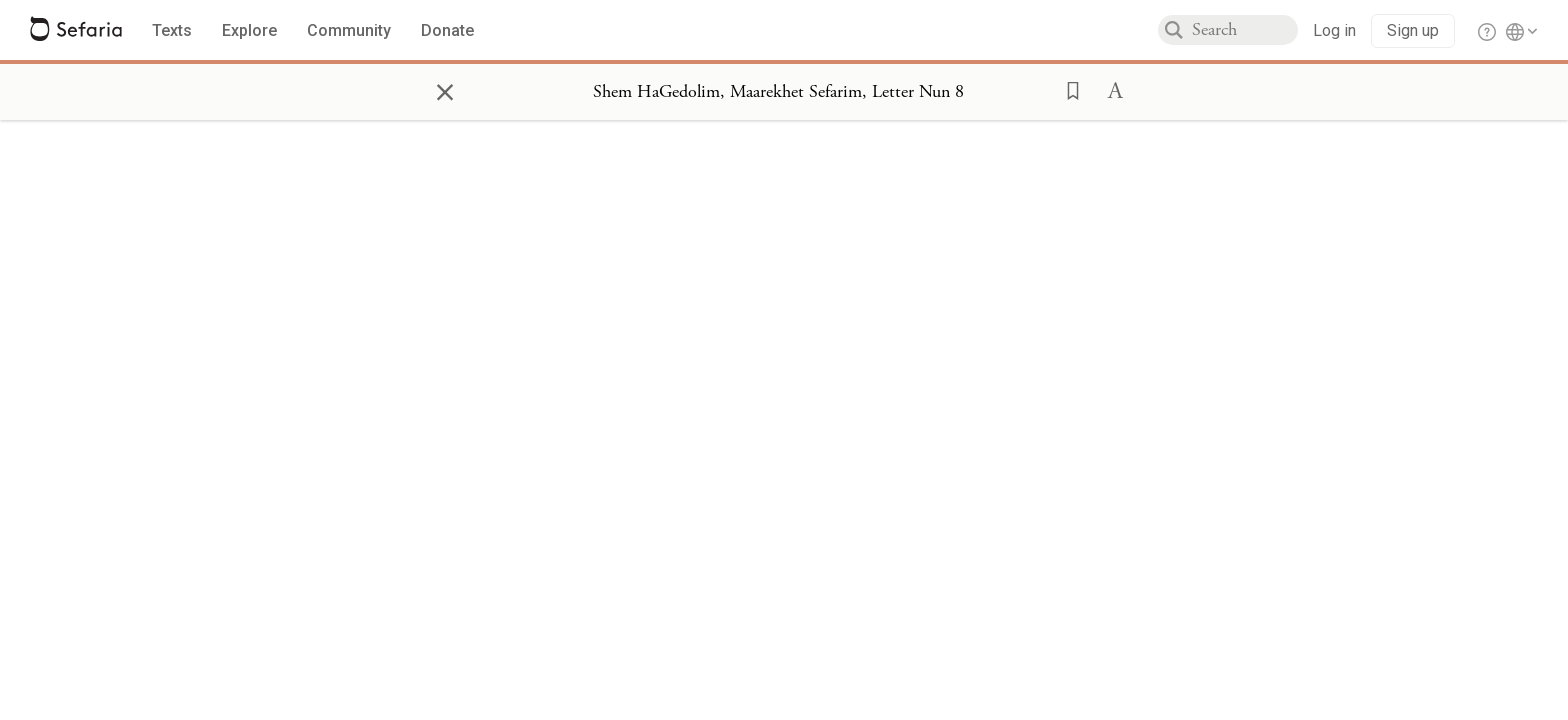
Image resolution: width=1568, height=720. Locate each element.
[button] (1067, 89)
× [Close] (445, 89)
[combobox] (1245, 30)
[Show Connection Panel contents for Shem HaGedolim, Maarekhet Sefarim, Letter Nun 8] (778, 92)
